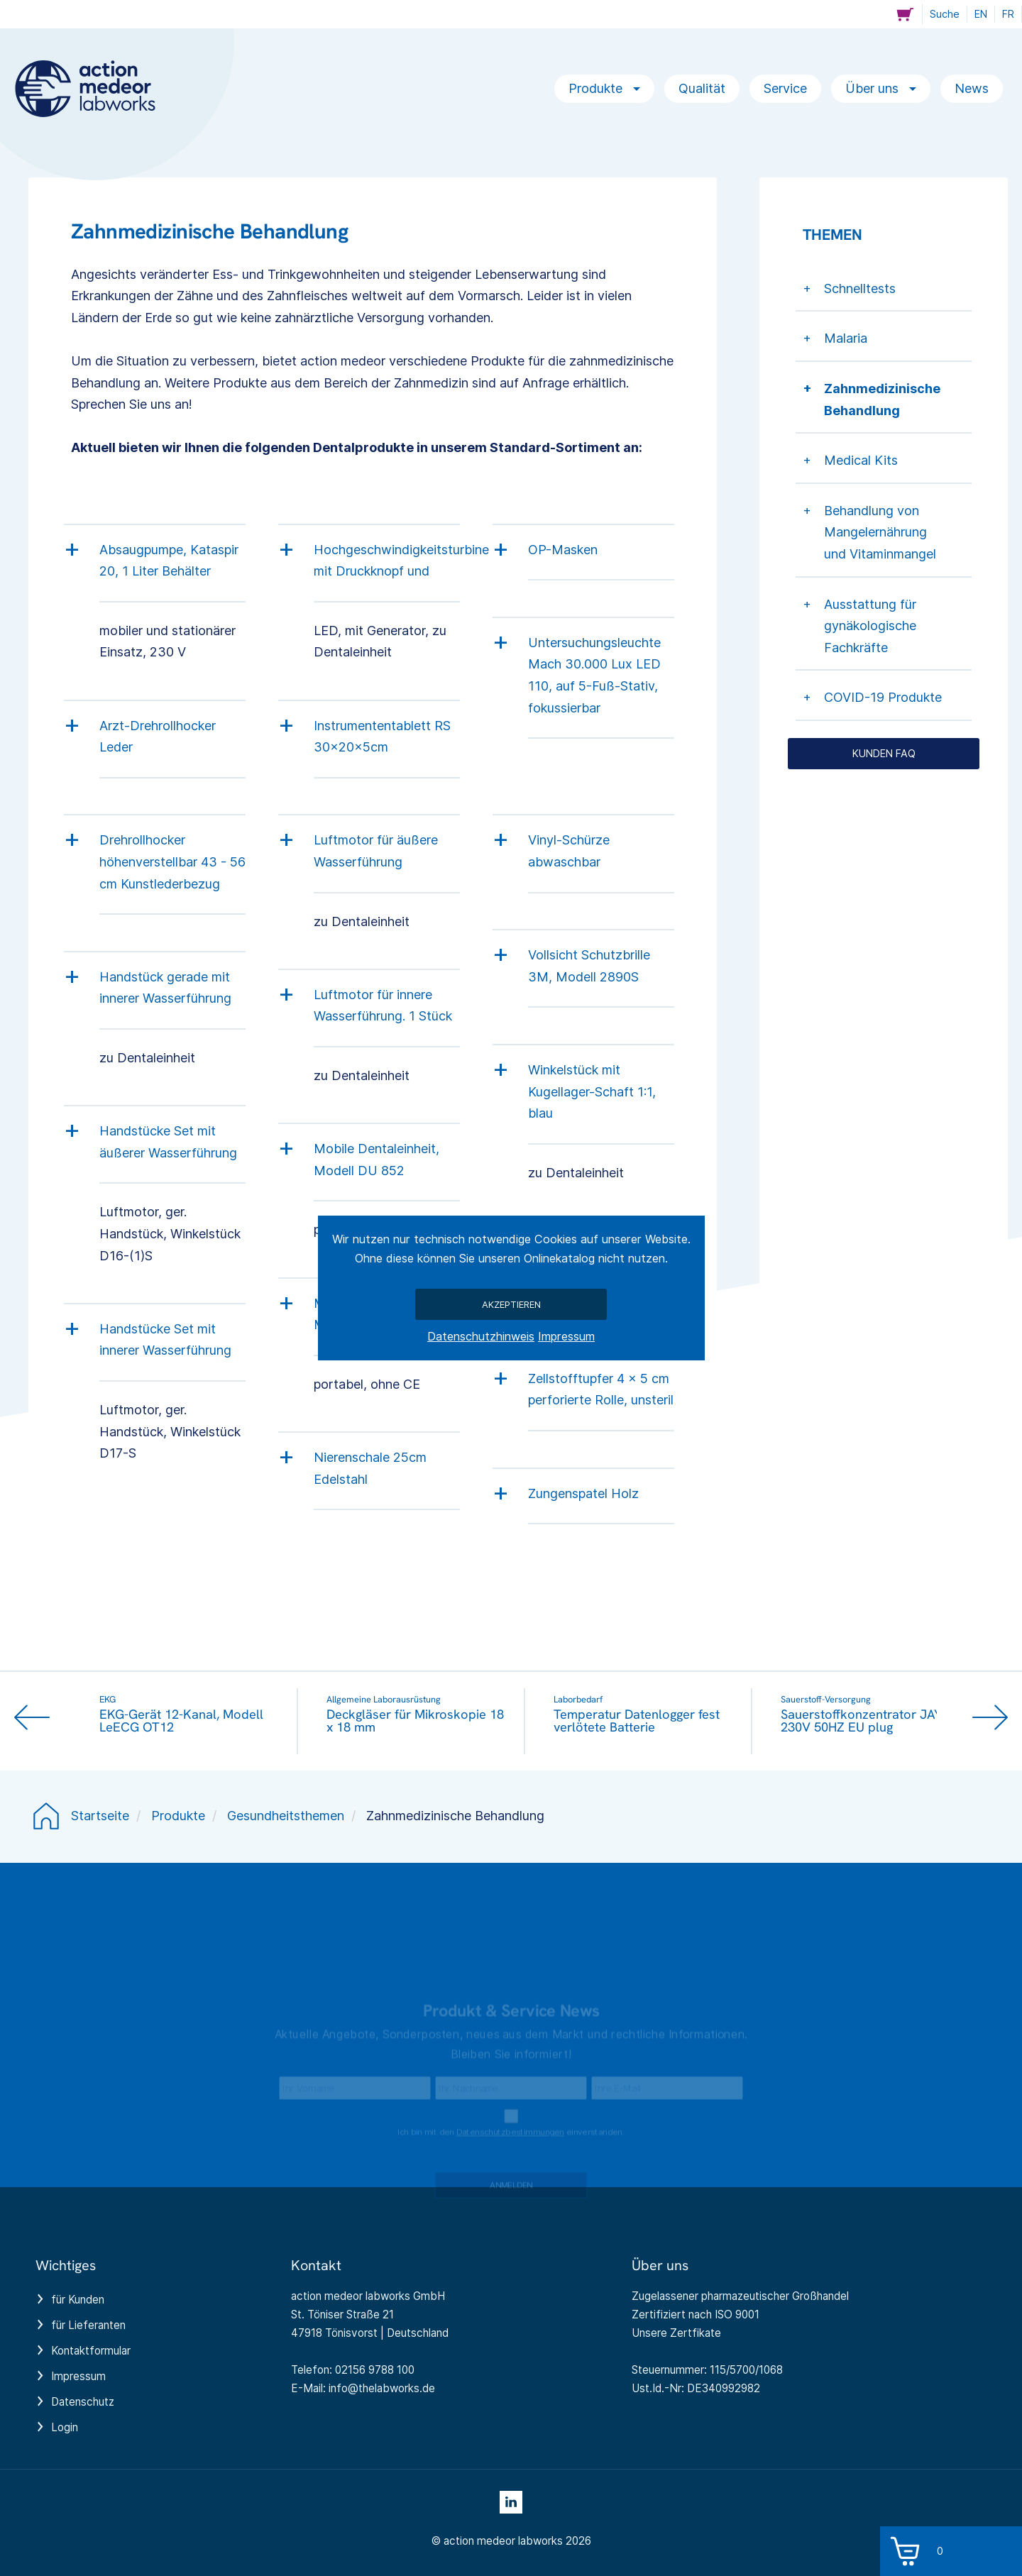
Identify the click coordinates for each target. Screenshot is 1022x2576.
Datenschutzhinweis (480, 1336)
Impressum (566, 1336)
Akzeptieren (511, 1304)
